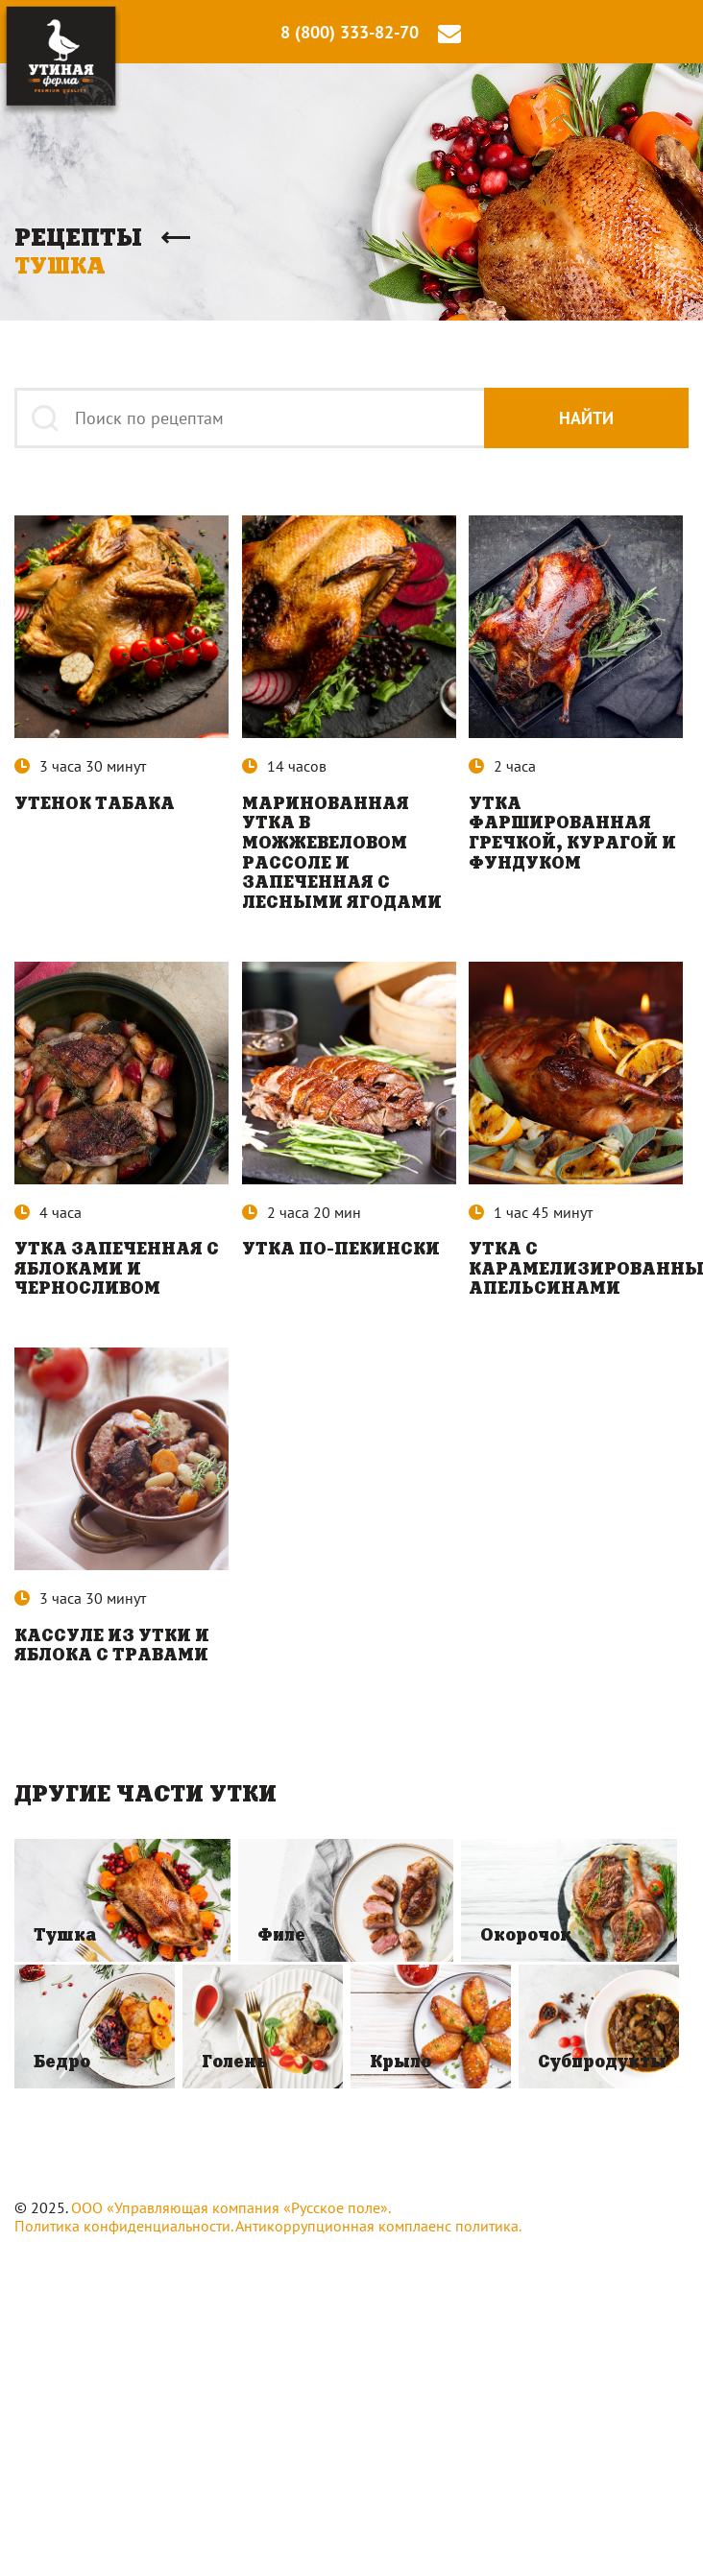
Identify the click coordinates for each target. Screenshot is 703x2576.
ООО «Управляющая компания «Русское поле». (231, 2213)
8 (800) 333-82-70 (349, 33)
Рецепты (78, 238)
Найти (583, 418)
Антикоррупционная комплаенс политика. (378, 2231)
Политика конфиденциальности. (123, 2231)
